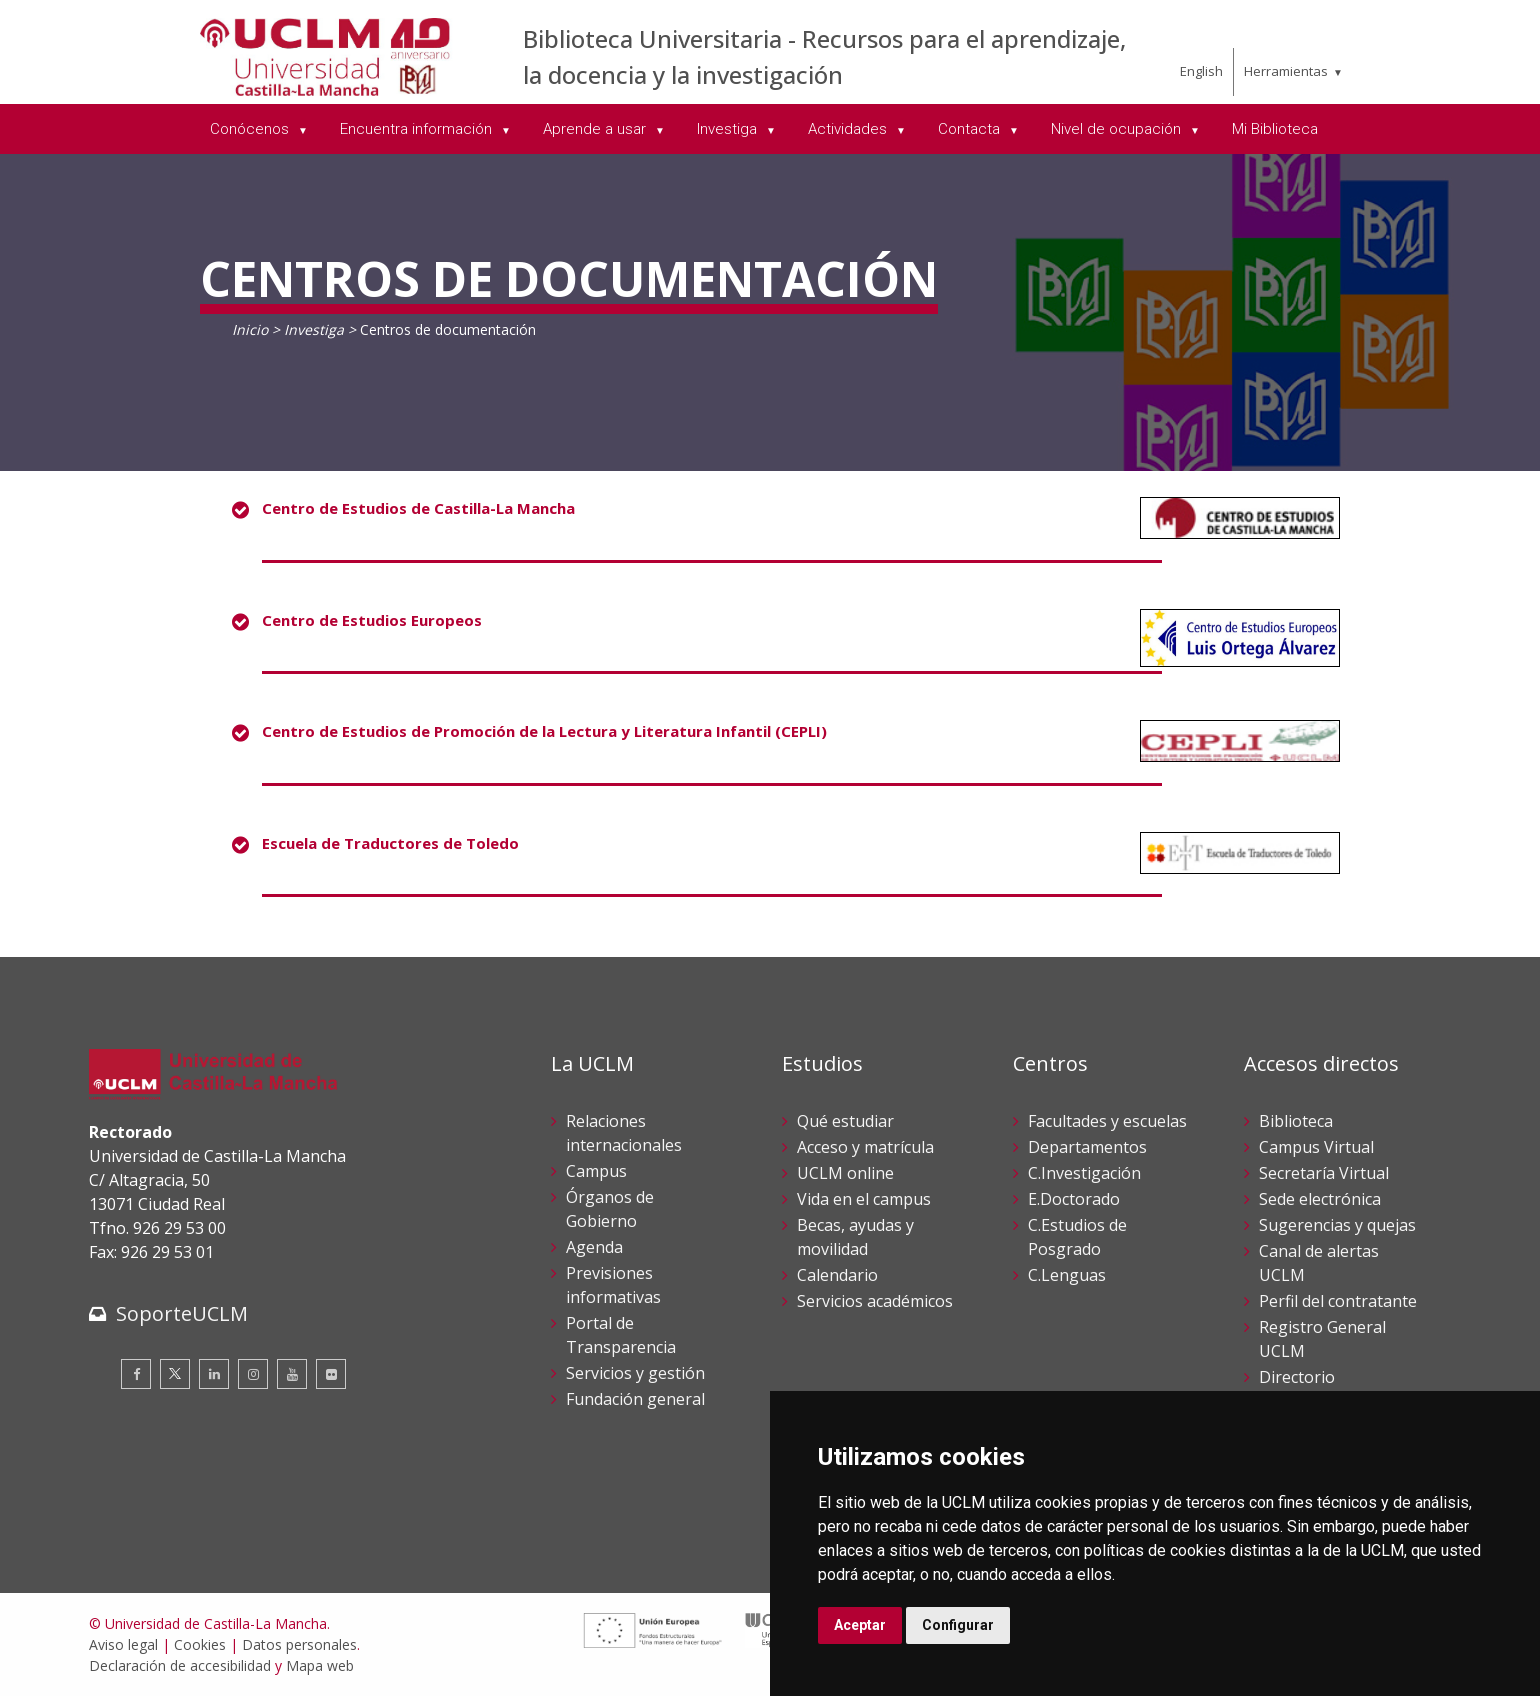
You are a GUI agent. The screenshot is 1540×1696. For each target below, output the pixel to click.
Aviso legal (123, 1644)
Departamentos (1087, 1147)
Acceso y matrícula (865, 1147)
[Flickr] (331, 1374)
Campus (596, 1171)
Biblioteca (1296, 1121)
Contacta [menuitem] (971, 129)
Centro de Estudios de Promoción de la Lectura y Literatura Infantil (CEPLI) (544, 731)
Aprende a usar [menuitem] (596, 129)
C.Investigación (1084, 1173)
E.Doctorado (1074, 1199)
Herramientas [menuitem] (1286, 71)
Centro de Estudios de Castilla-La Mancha (418, 508)
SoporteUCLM (182, 1313)
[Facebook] (136, 1374)
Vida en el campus (864, 1199)
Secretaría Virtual (1324, 1173)
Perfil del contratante (1338, 1301)
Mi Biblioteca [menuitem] (1275, 129)
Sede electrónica (1320, 1199)
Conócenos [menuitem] (251, 129)
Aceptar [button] (860, 1625)
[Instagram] (253, 1374)
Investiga (314, 329)
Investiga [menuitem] (729, 129)
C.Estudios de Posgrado (1077, 1237)
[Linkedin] (214, 1374)
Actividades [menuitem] (849, 129)
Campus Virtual (1316, 1147)
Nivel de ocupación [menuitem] (1118, 129)
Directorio (1297, 1377)
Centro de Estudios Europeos (372, 620)
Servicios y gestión (635, 1373)
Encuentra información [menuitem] (418, 129)
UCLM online (845, 1173)
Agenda (594, 1247)
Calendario (837, 1275)
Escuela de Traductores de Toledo (390, 843)
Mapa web (320, 1665)
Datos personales (299, 1644)
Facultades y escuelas (1107, 1121)
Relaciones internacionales (624, 1133)
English (1201, 71)
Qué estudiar (845, 1121)
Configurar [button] (958, 1625)
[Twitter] (175, 1374)
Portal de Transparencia (621, 1335)
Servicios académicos (875, 1301)
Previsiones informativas (613, 1285)
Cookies (200, 1644)
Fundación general (635, 1399)
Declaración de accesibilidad (180, 1665)
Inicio (250, 329)
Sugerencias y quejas (1337, 1225)
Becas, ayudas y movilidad (855, 1237)
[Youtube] (292, 1374)
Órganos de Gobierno (610, 1209)
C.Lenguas (1067, 1275)
